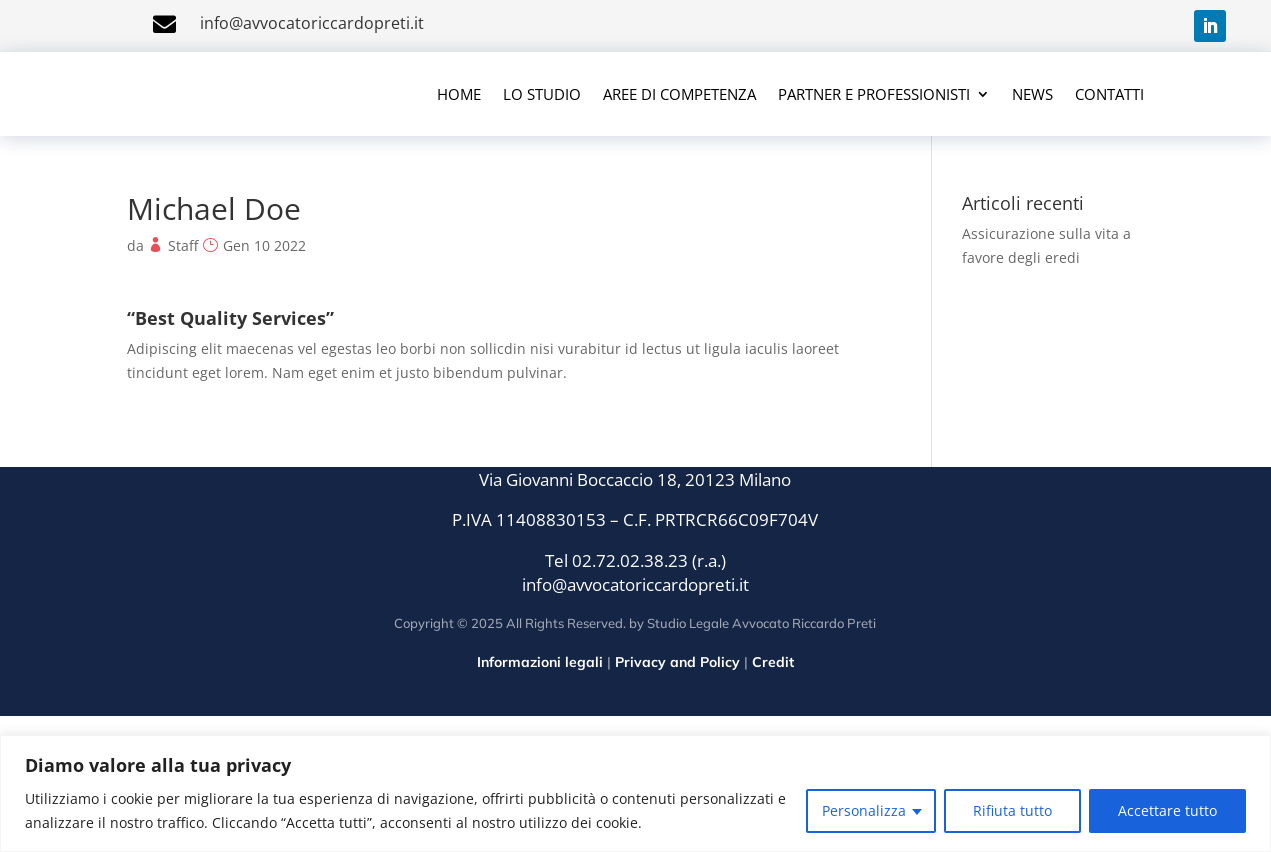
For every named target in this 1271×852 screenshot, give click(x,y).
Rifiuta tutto (1012, 810)
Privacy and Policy (677, 662)
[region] (635, 793)
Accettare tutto (1167, 810)
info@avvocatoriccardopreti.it (312, 23)
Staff (183, 245)
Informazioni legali (540, 662)
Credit (773, 662)
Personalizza (864, 810)
